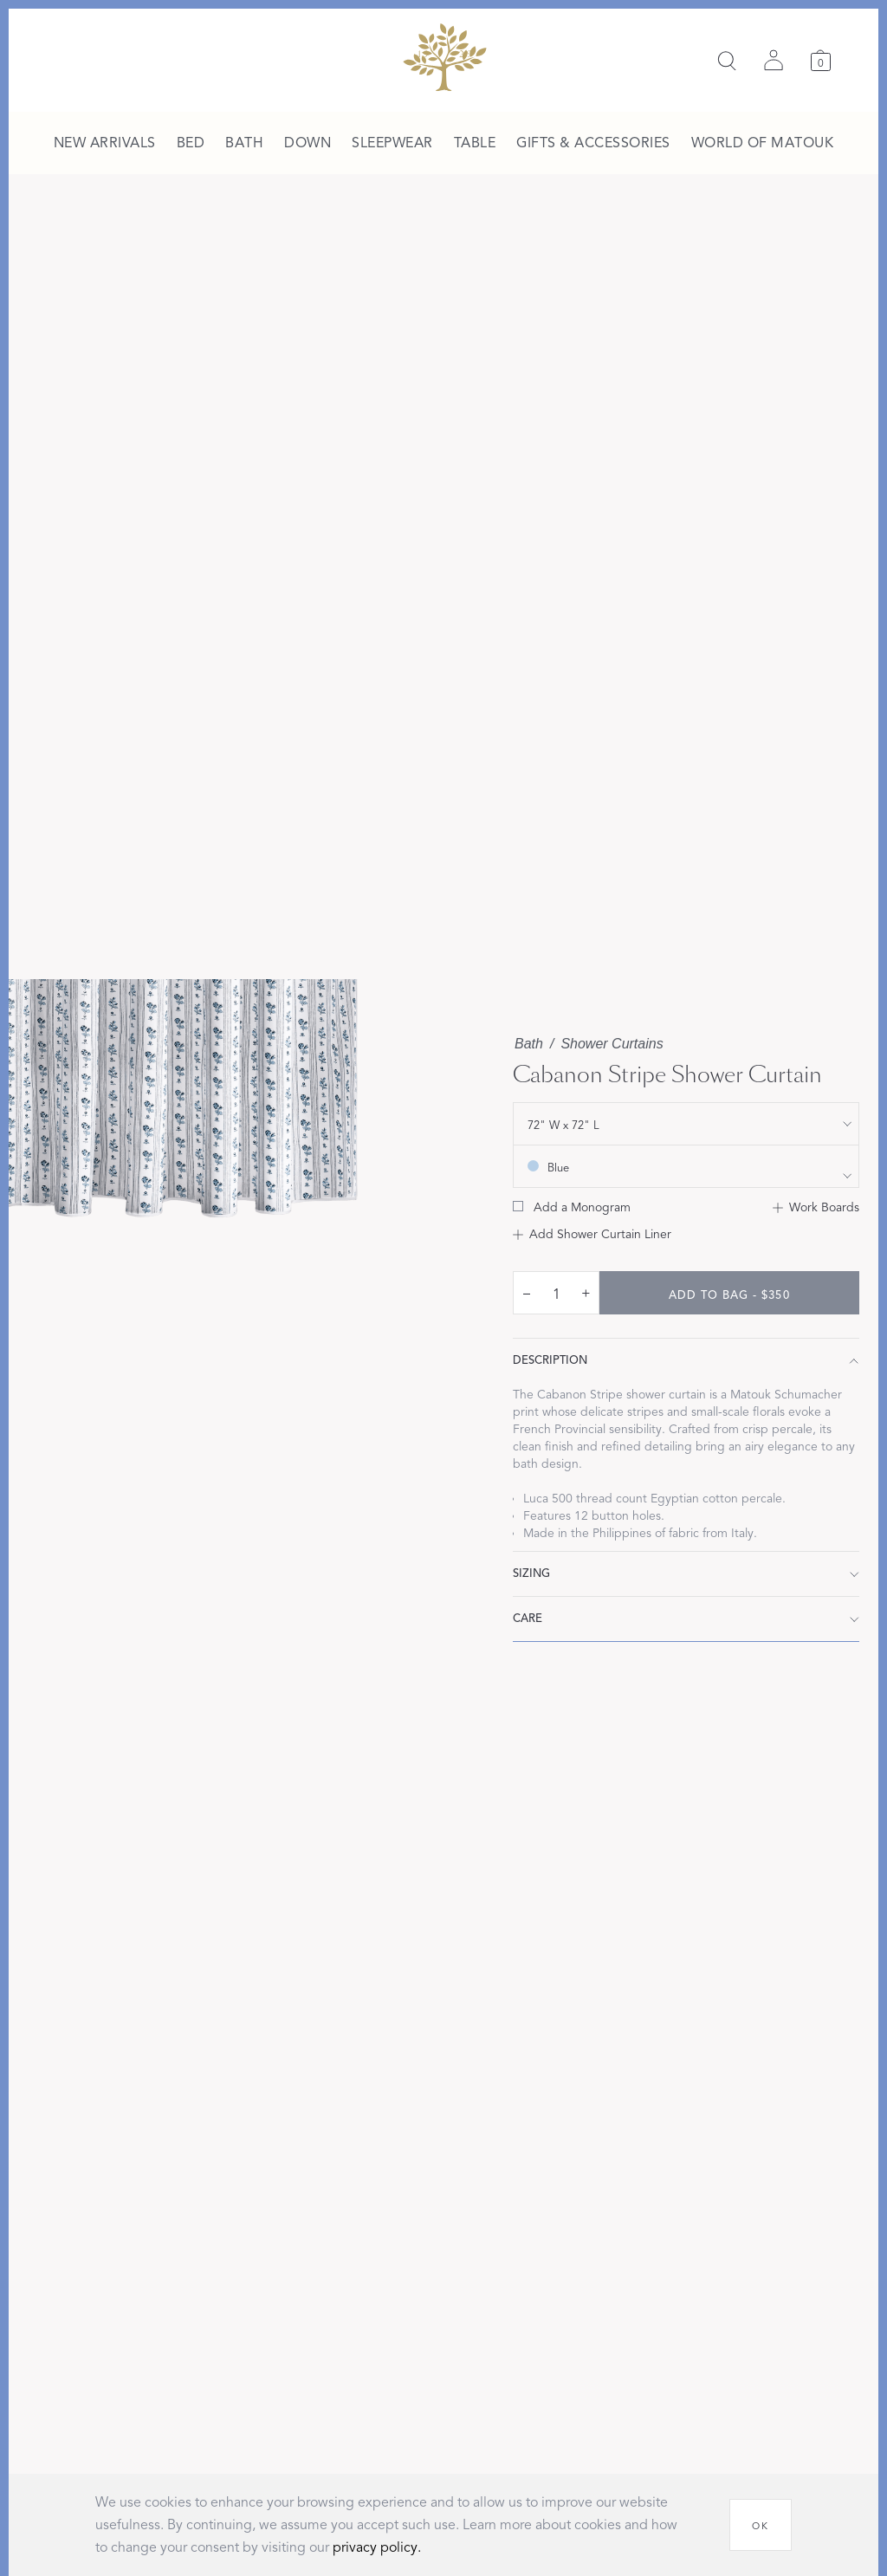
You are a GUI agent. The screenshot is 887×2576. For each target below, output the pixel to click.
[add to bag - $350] (729, 1292)
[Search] (726, 60)
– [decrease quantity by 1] (526, 1292)
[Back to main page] (444, 57)
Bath (529, 1043)
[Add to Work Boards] (816, 1208)
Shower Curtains (611, 1043)
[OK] (760, 2525)
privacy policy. (377, 2547)
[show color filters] (686, 1166)
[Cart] (821, 60)
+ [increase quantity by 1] (586, 1292)
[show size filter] (686, 1123)
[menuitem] (105, 144)
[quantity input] (556, 1293)
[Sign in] (773, 60)
